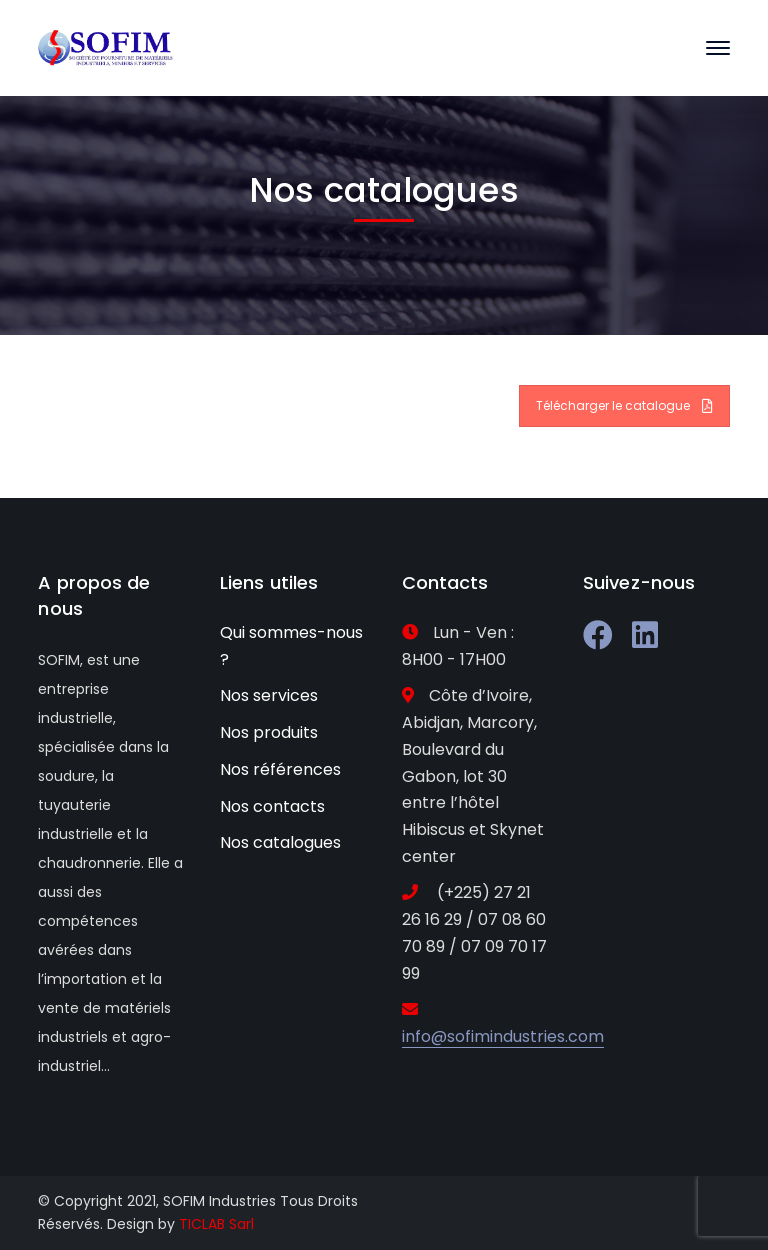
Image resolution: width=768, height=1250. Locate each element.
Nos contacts (272, 806)
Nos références (280, 769)
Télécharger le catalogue (624, 405)
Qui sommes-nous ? (291, 646)
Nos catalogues (280, 842)
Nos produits (269, 732)
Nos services (269, 695)
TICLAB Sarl (216, 1224)
